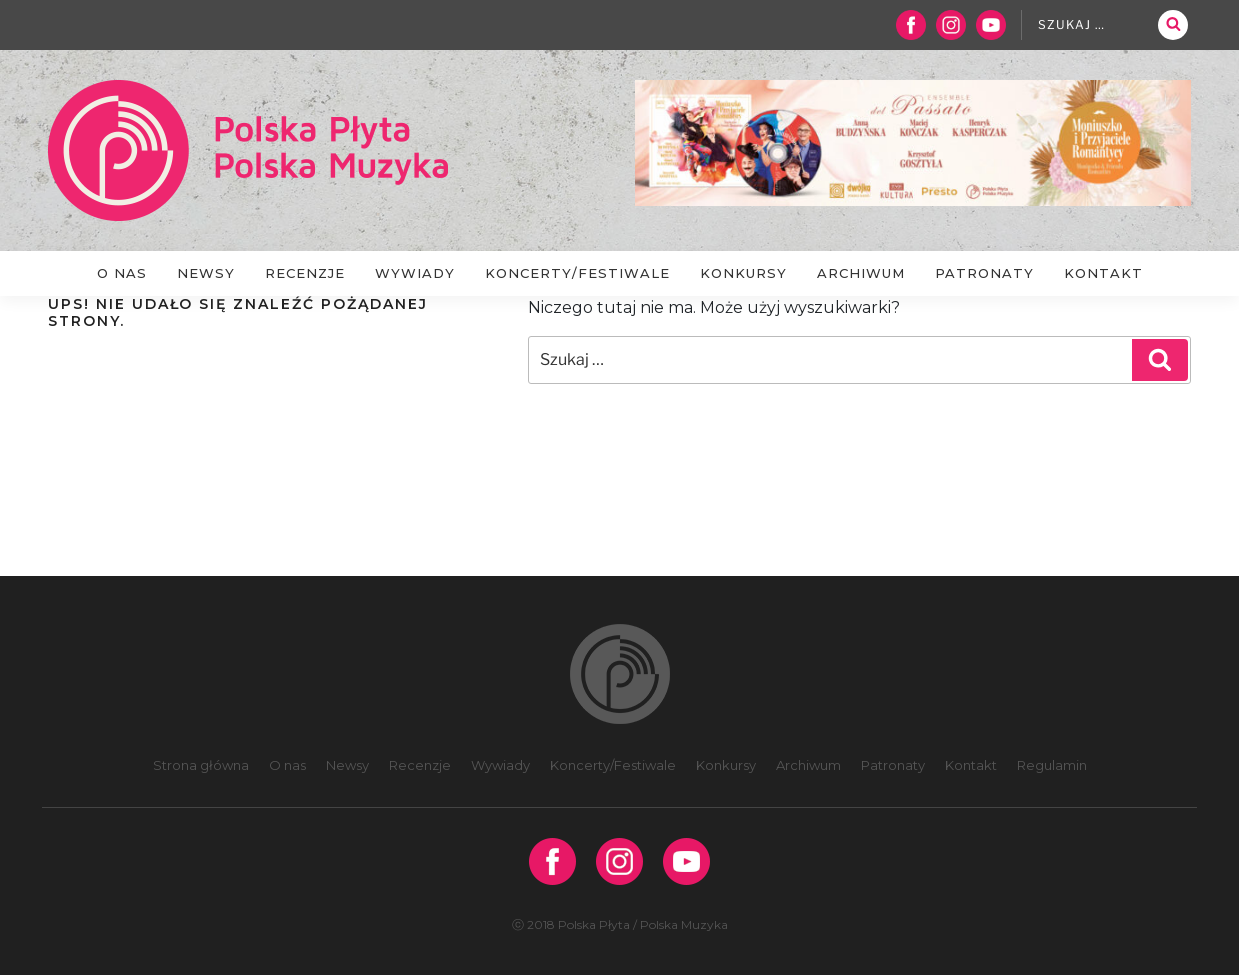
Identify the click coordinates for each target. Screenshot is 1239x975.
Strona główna (201, 765)
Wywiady (415, 273)
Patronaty (984, 273)
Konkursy (743, 273)
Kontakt (1103, 273)
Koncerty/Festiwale (577, 273)
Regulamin (1052, 765)
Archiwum (861, 273)
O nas (122, 273)
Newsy (206, 273)
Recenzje (305, 273)
